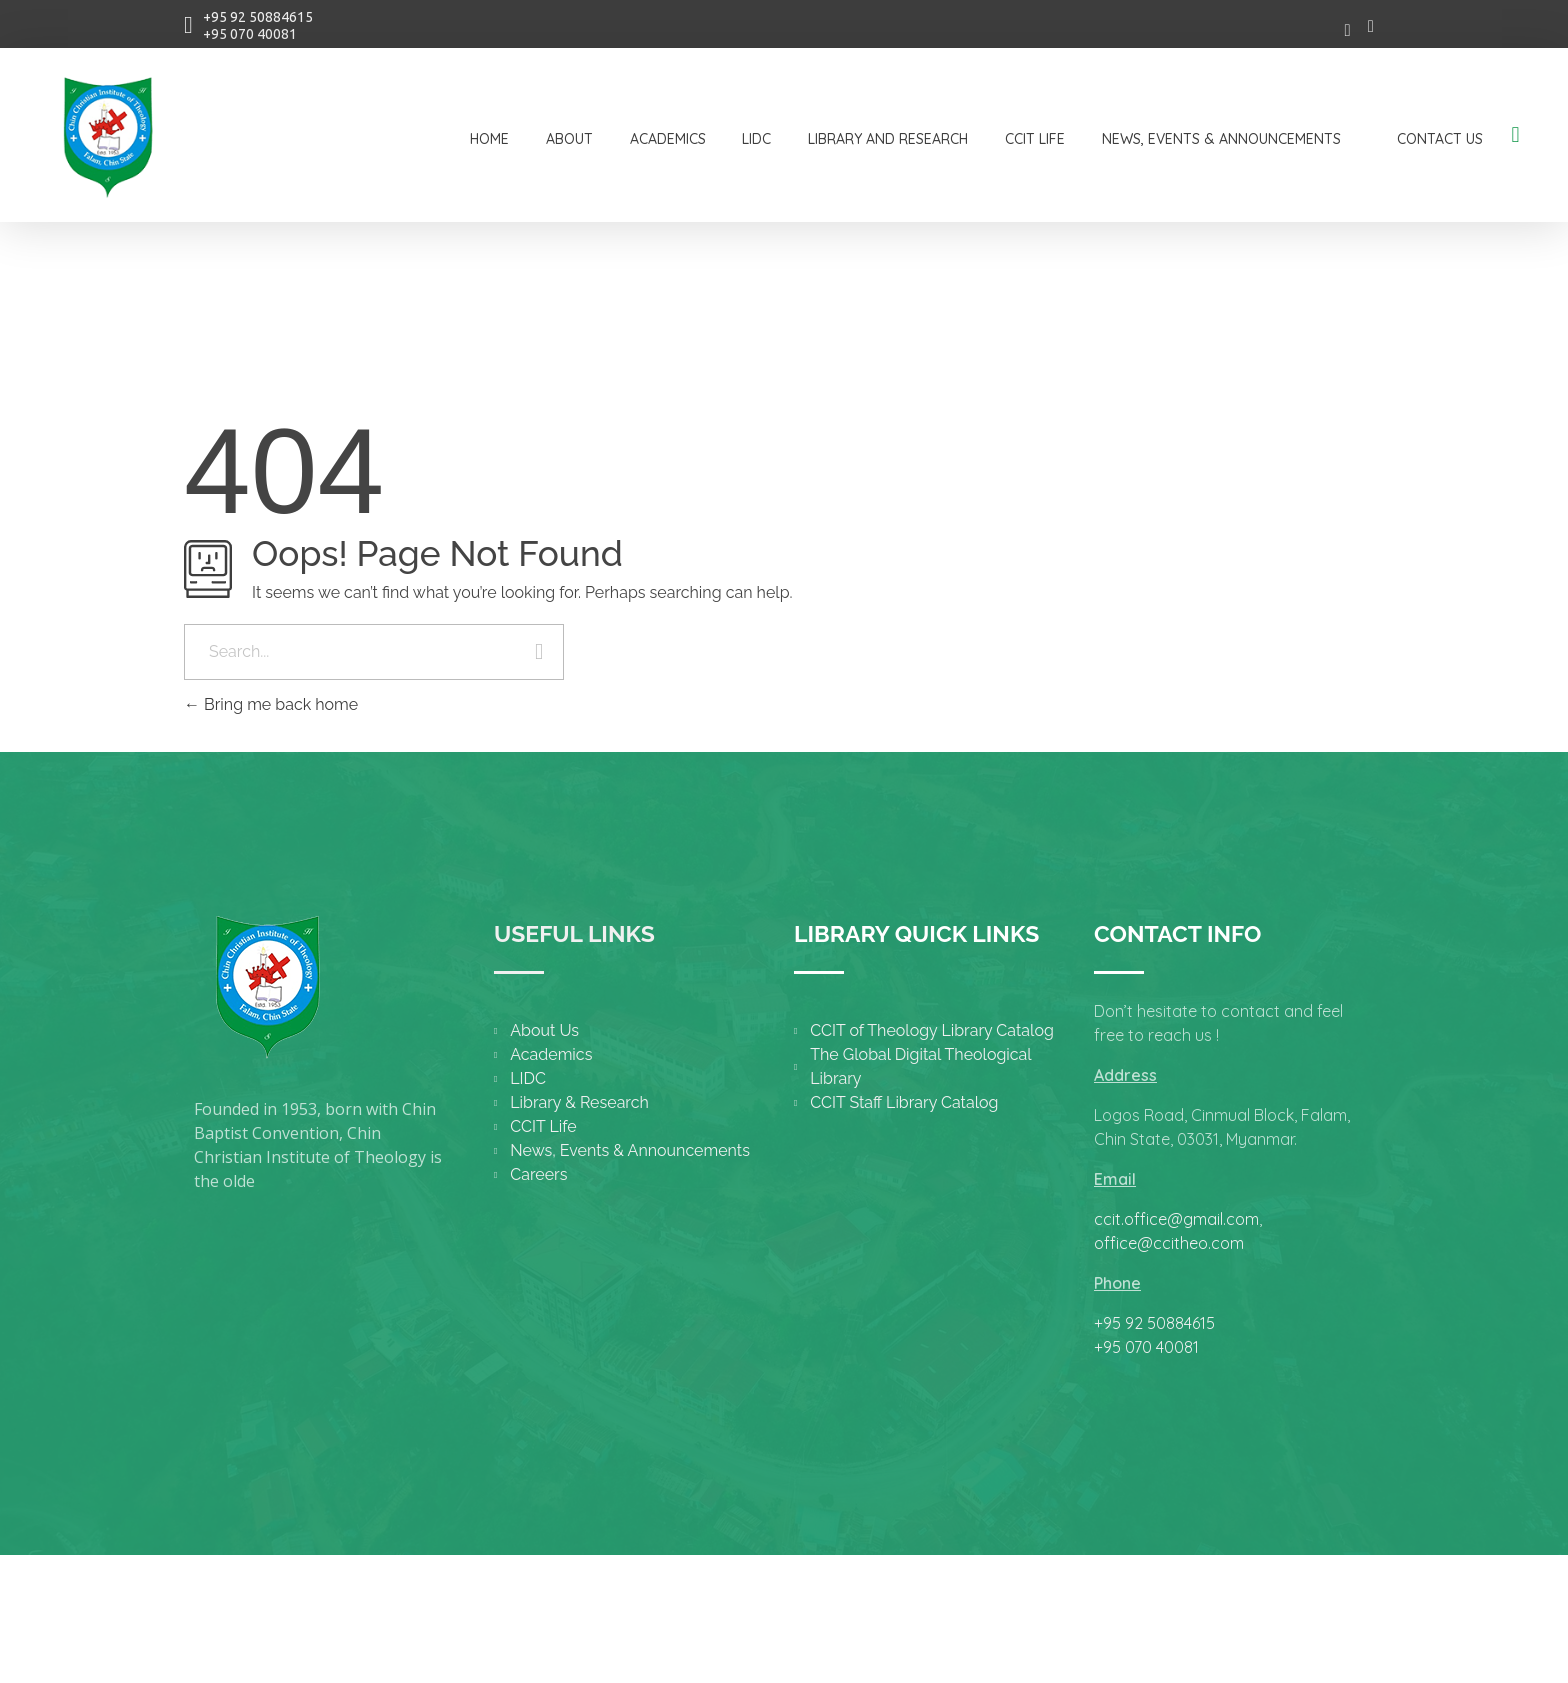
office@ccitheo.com (1169, 1243)
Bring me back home (271, 704)
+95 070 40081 (250, 34)
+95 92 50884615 (258, 17)
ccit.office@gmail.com (1176, 1219)
